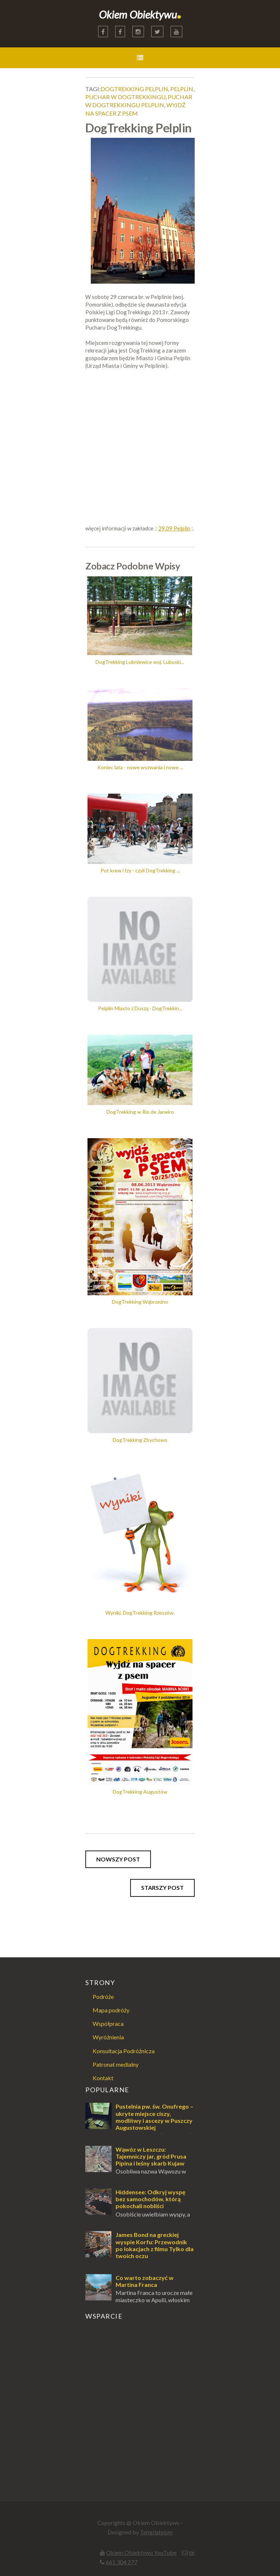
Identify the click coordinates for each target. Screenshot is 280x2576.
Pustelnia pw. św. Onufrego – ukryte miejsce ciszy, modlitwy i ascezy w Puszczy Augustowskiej (154, 2117)
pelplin (181, 88)
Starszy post (162, 1887)
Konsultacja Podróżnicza (124, 2050)
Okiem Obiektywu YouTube (141, 2552)
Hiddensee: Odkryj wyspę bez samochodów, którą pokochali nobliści (151, 2198)
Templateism (156, 2532)
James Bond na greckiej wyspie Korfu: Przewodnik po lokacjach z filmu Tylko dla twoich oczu (155, 2245)
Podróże (103, 1996)
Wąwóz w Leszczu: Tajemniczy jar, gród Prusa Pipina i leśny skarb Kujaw (151, 2156)
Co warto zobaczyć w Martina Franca (145, 2281)
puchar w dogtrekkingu (125, 96)
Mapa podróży (111, 2010)
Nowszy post (118, 1859)
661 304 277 (121, 2562)
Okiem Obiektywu (140, 14)
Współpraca (108, 2023)
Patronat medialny (116, 2064)
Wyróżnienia (108, 2037)
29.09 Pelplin (174, 528)
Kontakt (103, 2077)
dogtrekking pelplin (134, 88)
